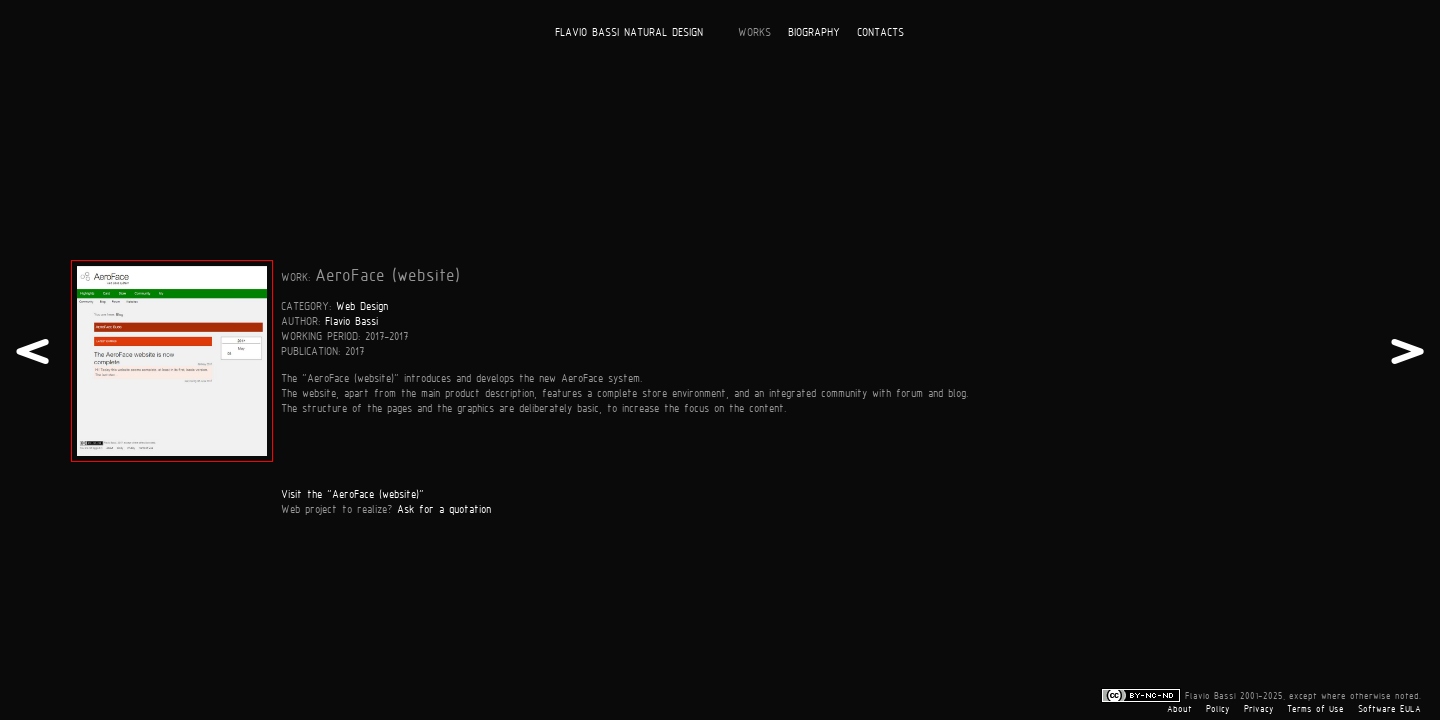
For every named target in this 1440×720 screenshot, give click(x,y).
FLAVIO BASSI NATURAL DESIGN (629, 31)
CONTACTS (880, 31)
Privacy (1259, 709)
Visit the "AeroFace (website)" (352, 493)
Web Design (362, 305)
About (1179, 709)
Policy (1218, 709)
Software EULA (1389, 709)
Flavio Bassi (351, 320)
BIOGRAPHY (814, 31)
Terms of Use (1315, 709)
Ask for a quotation (444, 508)
